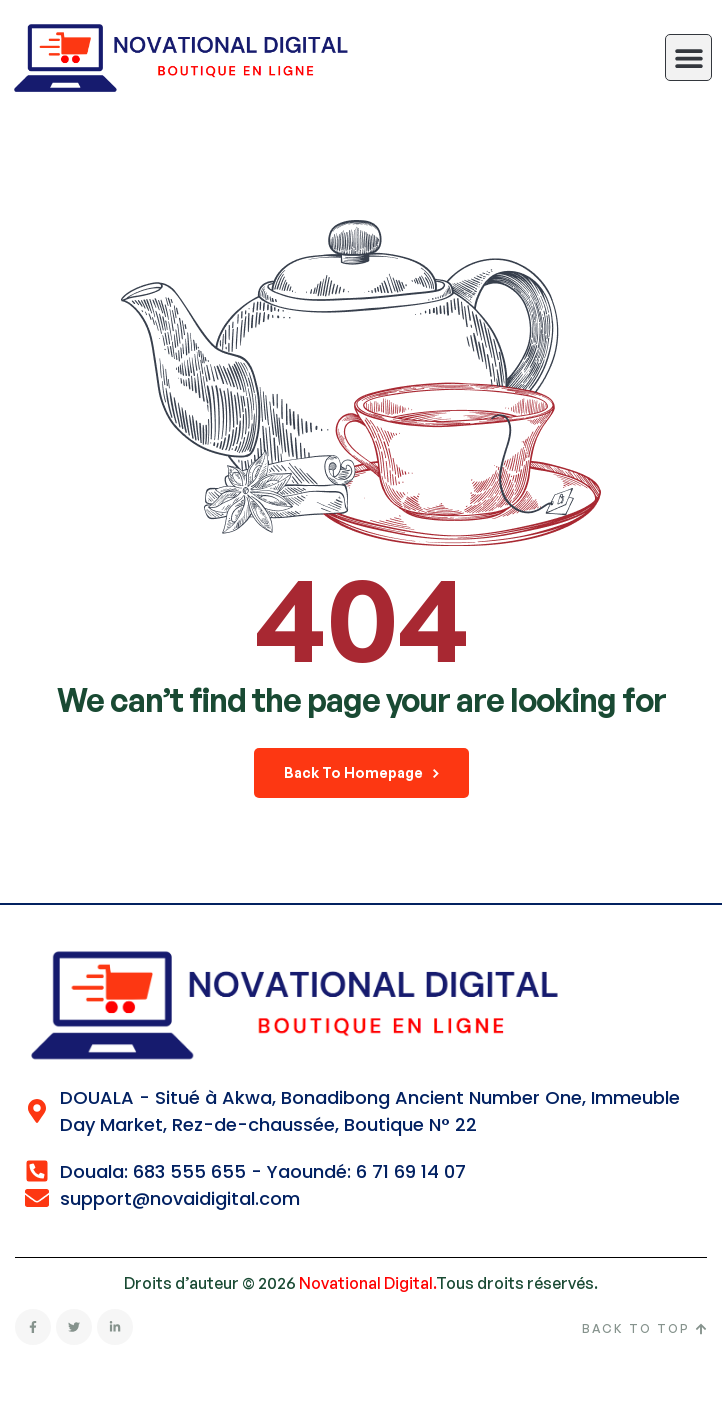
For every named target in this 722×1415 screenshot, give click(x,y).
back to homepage (361, 772)
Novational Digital (366, 1283)
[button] (688, 57)
